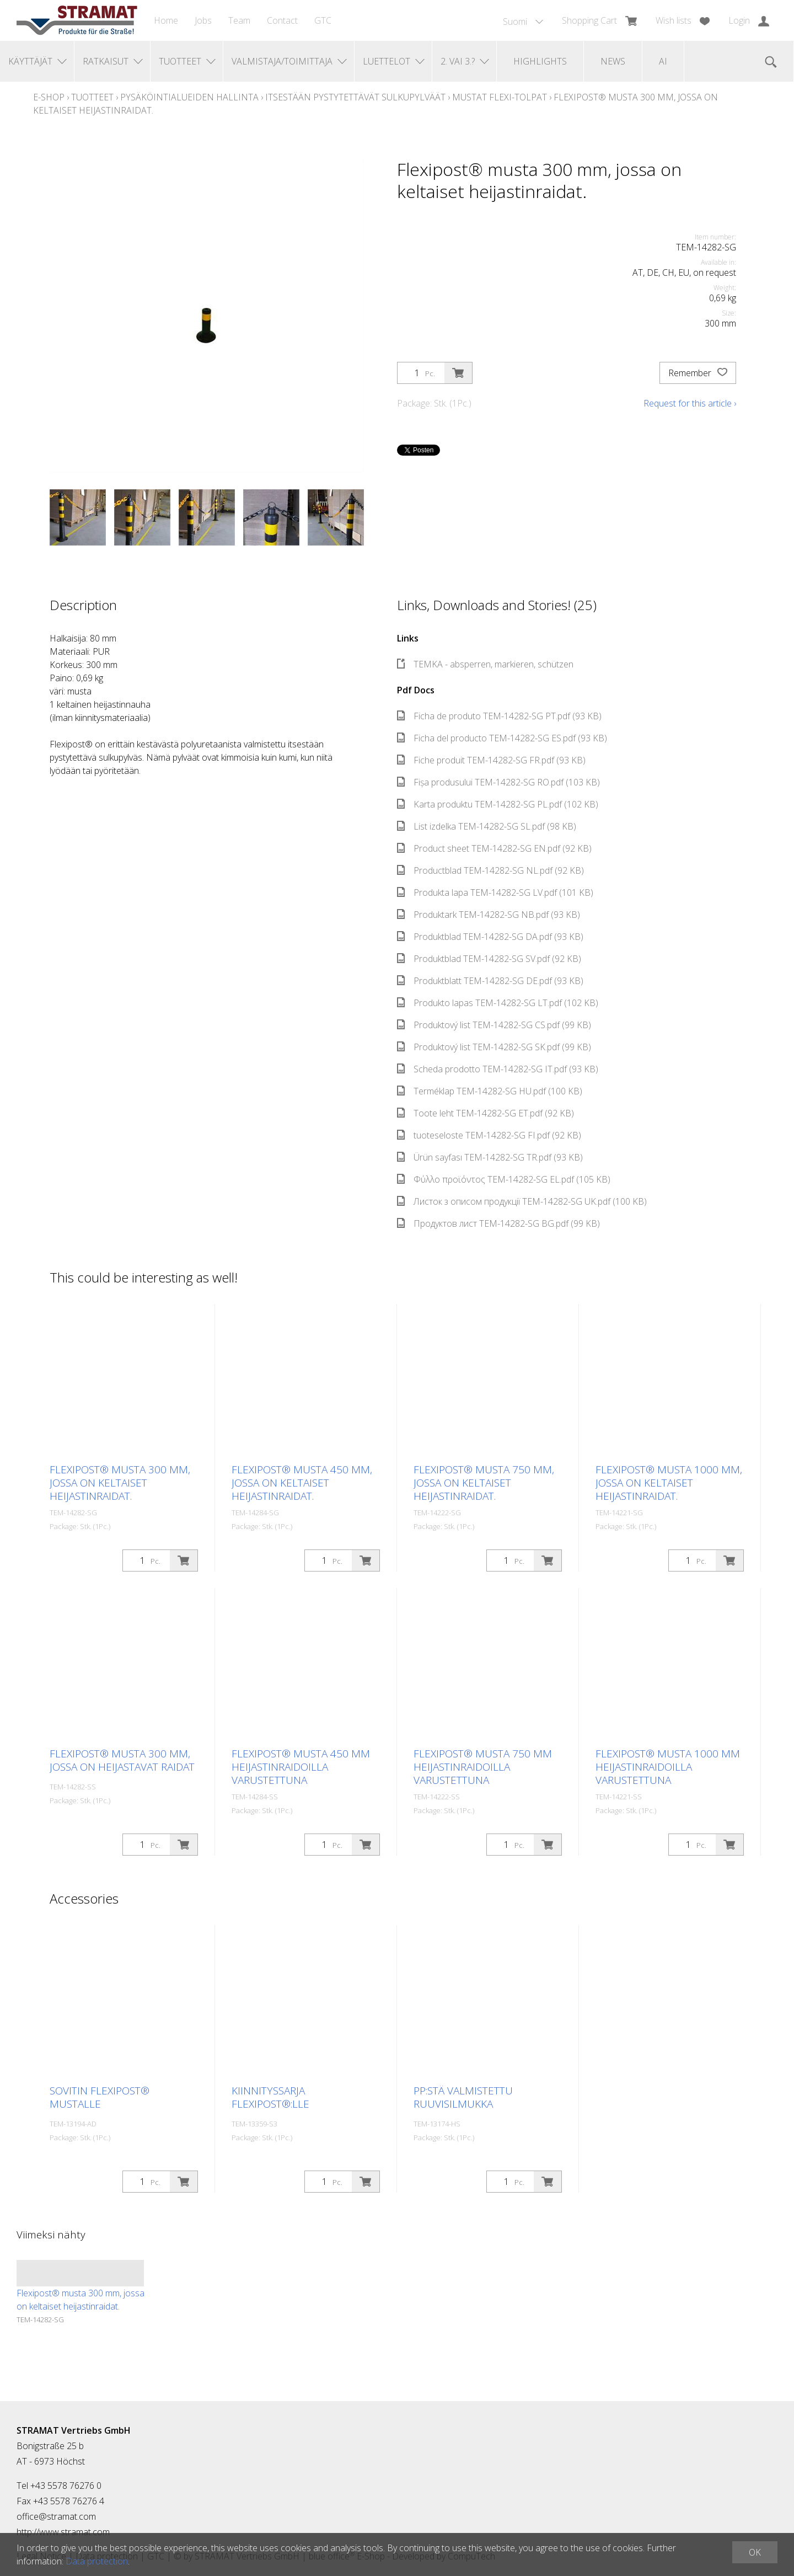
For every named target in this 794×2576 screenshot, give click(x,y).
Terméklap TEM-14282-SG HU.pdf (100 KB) (489, 1091)
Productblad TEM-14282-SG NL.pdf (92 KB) (490, 870)
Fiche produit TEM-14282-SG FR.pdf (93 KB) (491, 760)
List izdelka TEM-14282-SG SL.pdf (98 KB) (486, 826)
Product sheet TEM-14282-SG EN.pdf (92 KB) (494, 848)
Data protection (97, 2561)
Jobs (203, 20)
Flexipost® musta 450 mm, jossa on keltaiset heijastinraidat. (302, 1482)
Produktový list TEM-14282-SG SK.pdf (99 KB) (494, 1047)
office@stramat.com (56, 2516)
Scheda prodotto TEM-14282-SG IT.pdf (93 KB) (497, 1069)
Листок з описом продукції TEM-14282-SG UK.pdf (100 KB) (522, 1201)
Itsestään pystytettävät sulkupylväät (355, 97)
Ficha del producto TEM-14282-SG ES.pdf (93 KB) (502, 738)
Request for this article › (689, 403)
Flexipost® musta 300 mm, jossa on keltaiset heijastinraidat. (120, 1482)
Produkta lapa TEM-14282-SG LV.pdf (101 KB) (495, 892)
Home (166, 20)
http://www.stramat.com (63, 2532)
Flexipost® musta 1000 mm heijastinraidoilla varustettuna (668, 1766)
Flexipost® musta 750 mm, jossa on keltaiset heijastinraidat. (484, 1482)
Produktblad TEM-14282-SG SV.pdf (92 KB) (489, 959)
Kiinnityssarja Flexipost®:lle (270, 2097)
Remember (697, 372)
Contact (282, 20)
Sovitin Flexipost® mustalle (99, 2097)
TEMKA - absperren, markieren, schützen (485, 664)
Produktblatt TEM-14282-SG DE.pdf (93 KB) (490, 981)
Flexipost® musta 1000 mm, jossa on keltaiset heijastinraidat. (669, 1482)
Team (239, 20)
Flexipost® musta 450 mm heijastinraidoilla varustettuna (301, 1766)
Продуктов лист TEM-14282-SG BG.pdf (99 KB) (498, 1223)
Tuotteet (92, 97)
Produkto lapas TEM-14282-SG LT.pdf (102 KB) (497, 1003)
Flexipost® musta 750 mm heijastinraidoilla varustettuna (483, 1766)
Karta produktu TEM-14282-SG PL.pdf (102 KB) (497, 804)
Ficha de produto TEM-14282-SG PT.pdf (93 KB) (499, 716)
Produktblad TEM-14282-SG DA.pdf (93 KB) (490, 937)
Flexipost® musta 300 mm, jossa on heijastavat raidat (122, 1760)
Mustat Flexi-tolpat (499, 97)
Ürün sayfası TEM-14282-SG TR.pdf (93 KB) (490, 1157)
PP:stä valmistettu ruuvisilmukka (463, 2097)
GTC (322, 20)
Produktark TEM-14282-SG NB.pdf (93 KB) (488, 914)
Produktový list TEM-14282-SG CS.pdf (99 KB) (494, 1025)
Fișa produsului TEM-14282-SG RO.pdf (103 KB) (498, 782)
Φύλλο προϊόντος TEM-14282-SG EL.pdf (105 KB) (503, 1179)
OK (755, 2552)
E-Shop (49, 97)
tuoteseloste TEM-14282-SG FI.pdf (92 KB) (489, 1135)
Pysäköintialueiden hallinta (189, 97)
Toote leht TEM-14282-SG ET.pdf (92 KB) (485, 1113)
